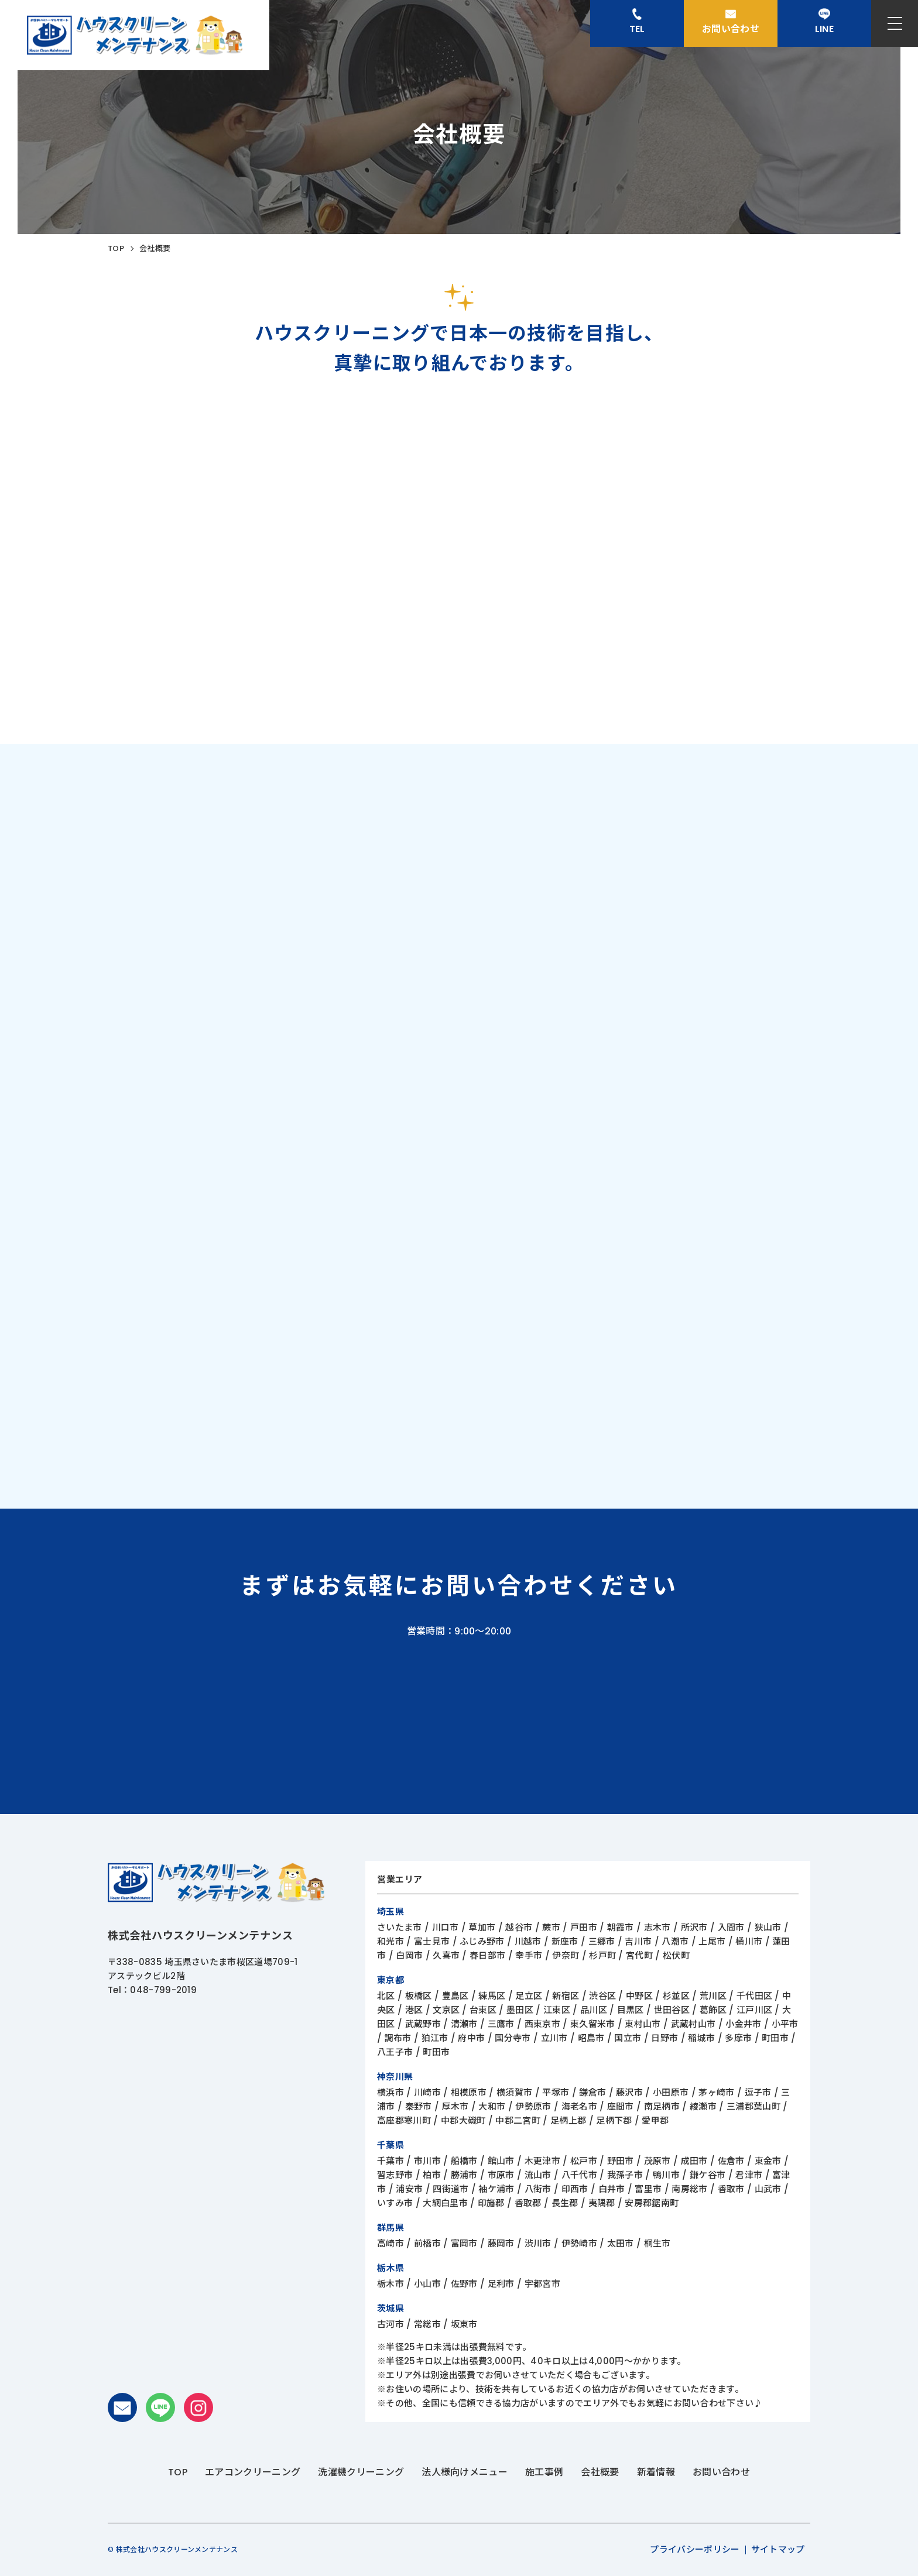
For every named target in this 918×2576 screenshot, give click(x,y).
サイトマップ (778, 2549)
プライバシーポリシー (694, 2549)
